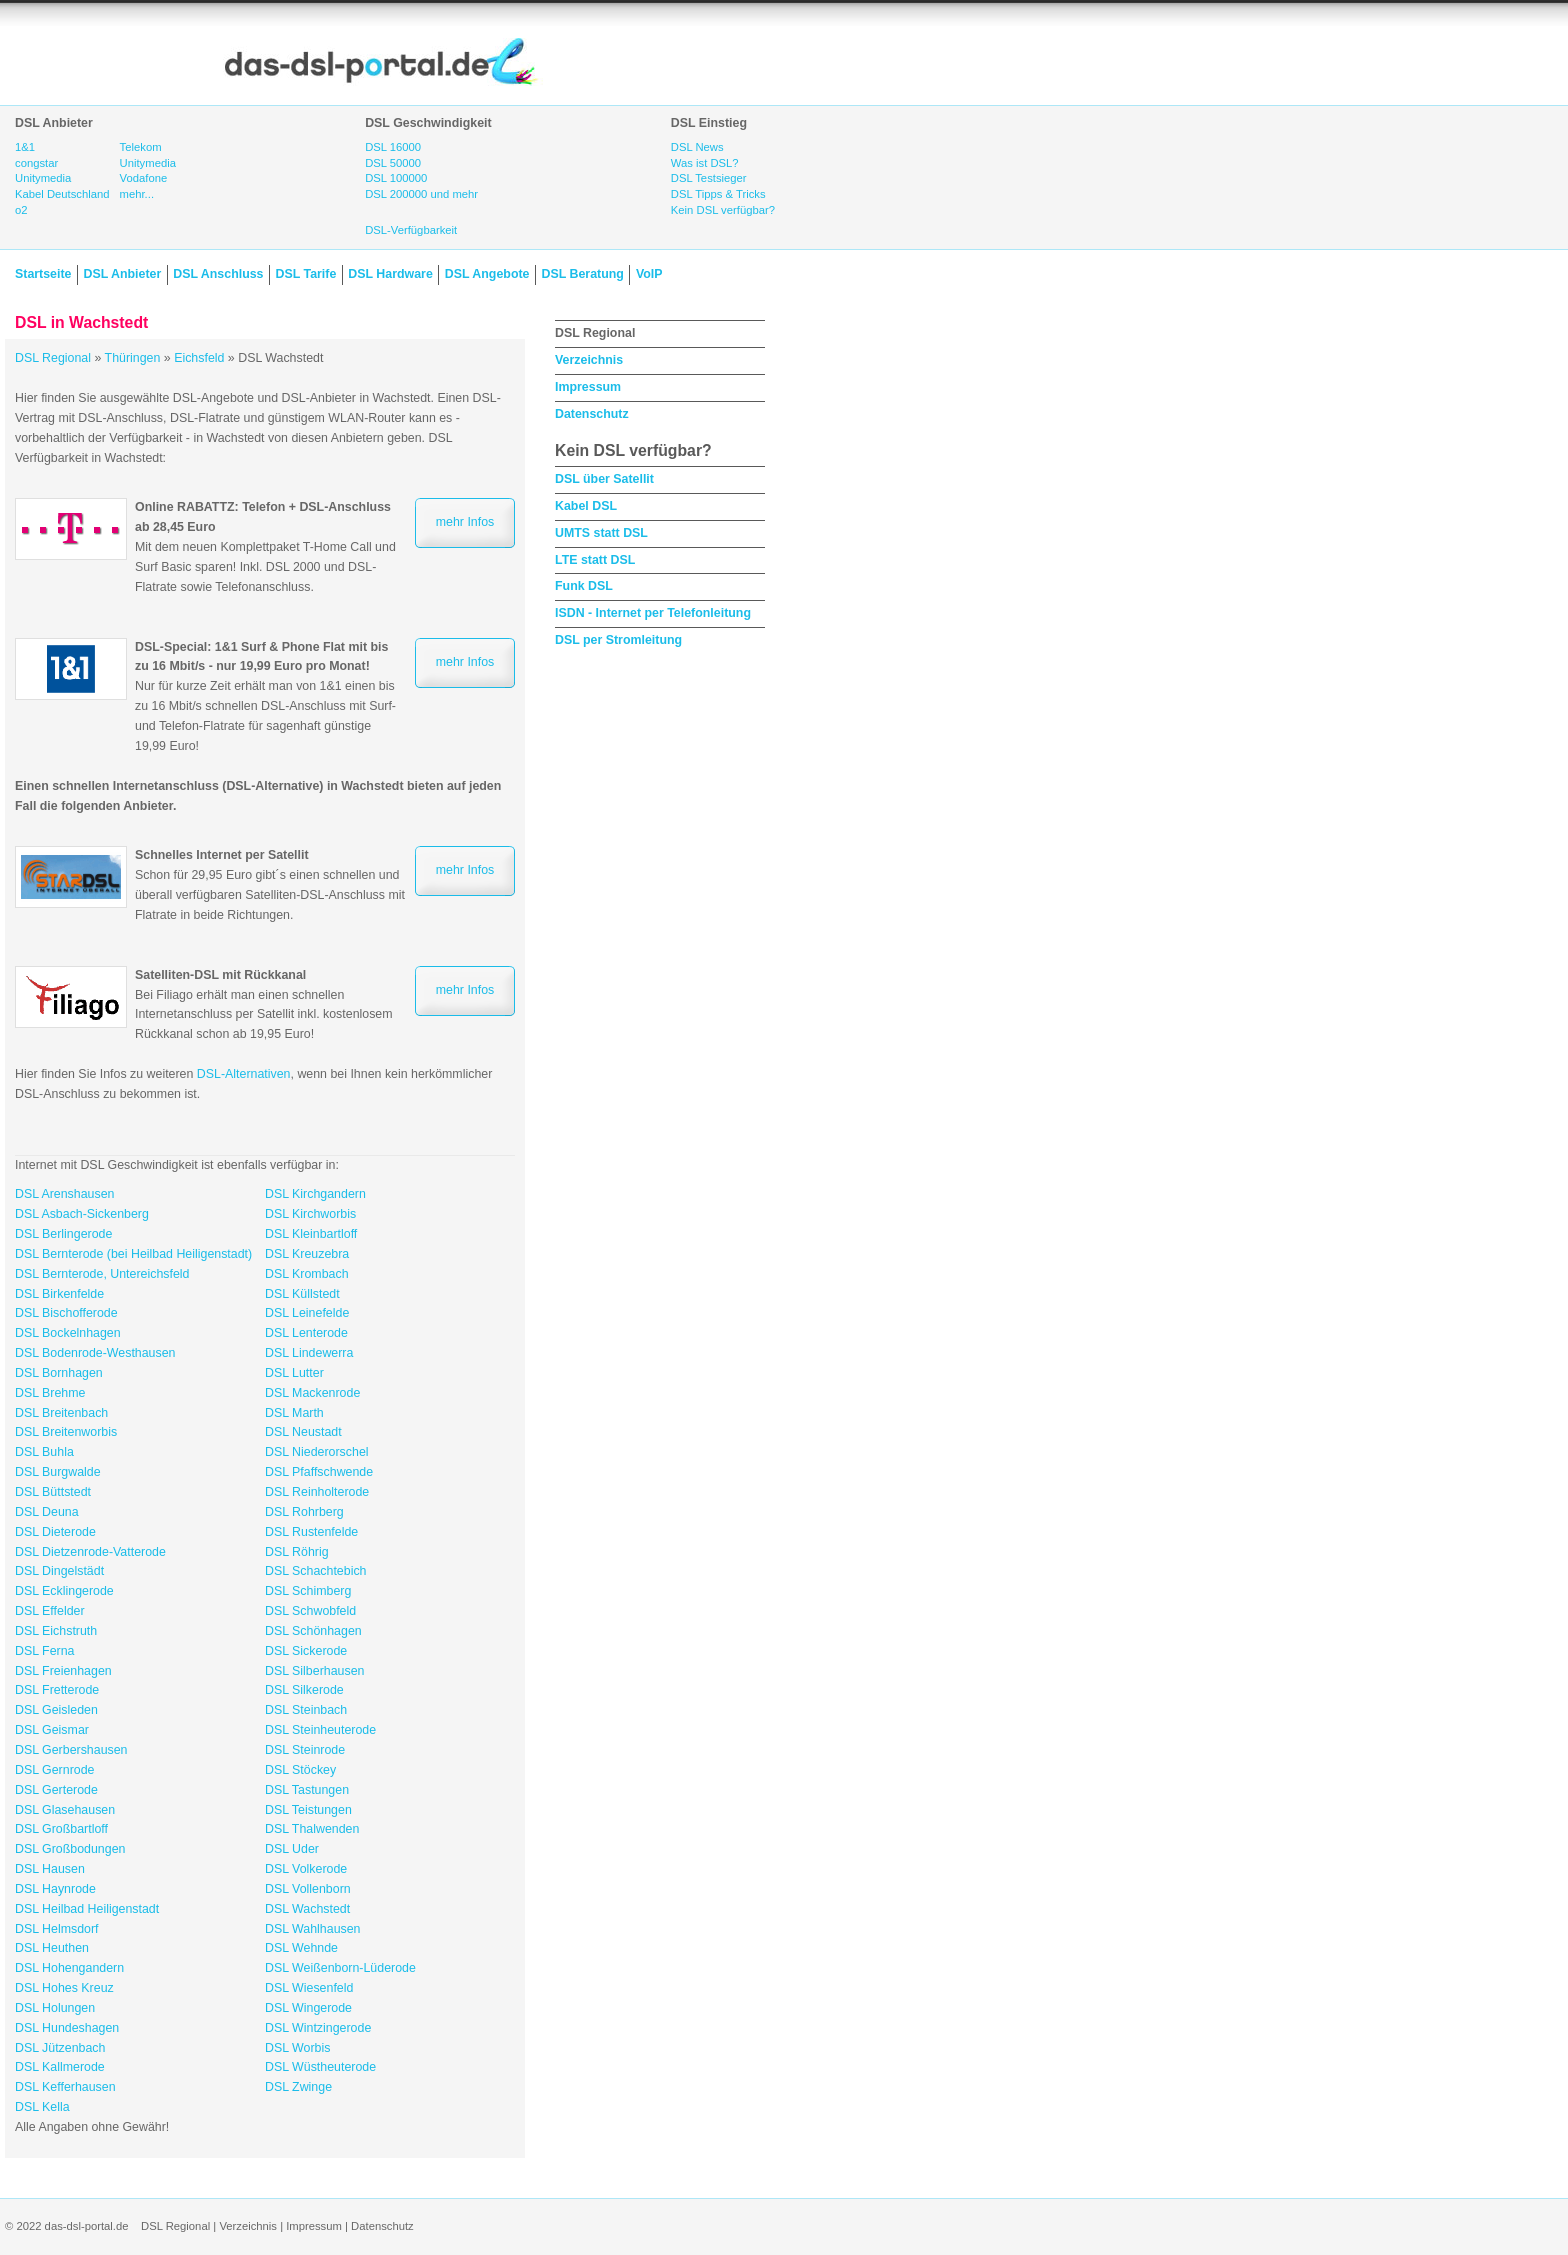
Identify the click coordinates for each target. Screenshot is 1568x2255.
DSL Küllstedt (302, 1294)
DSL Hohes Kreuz (64, 1988)
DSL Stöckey (300, 1770)
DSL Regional (53, 358)
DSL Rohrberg (304, 1512)
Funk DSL (584, 586)
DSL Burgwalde (58, 1472)
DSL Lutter (294, 1373)
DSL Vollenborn (308, 1889)
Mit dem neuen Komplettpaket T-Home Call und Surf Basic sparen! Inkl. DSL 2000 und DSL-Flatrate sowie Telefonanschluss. (265, 546)
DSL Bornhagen (59, 1373)
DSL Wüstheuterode (320, 2067)
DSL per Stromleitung (618, 640)
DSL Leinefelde (307, 1313)
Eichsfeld (199, 358)
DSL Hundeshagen (67, 2028)
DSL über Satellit (604, 479)
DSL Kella (42, 2107)
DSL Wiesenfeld (309, 1988)
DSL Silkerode (304, 1690)
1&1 (25, 147)
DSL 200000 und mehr (421, 194)
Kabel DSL (586, 506)
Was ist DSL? (705, 163)
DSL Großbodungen (70, 1849)
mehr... (137, 194)
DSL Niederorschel (317, 1452)
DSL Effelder (50, 1611)
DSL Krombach (307, 1274)
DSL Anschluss (218, 274)
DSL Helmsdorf (57, 1929)
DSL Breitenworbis (66, 1432)
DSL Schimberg (308, 1591)
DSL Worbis (297, 2048)
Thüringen (133, 358)
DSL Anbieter (122, 274)
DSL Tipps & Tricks (718, 194)
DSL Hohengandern (69, 1968)
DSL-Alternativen (244, 1074)
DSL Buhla (44, 1452)
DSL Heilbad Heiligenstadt (87, 1909)
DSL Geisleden (56, 1710)
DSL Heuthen (52, 1948)
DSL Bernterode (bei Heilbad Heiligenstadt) (133, 1254)
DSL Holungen (55, 2008)
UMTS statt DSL (601, 533)
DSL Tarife (306, 274)
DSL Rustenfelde (311, 1532)
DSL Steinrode (305, 1750)
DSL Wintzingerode (318, 2028)
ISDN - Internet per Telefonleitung (653, 613)
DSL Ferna (44, 1651)
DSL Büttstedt (53, 1492)
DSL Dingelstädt (59, 1571)
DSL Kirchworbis (310, 1214)
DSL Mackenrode (312, 1393)
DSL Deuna (47, 1512)
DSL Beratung (582, 274)
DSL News (697, 147)
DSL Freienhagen (63, 1671)
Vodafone (144, 178)
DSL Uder (292, 1849)
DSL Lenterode (306, 1333)
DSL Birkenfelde (59, 1294)
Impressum (588, 387)
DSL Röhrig (297, 1552)
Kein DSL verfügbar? (723, 210)
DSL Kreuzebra (307, 1254)
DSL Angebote (487, 274)
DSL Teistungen (308, 1810)
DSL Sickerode (306, 1651)
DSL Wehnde (301, 1948)
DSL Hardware (390, 274)
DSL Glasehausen (65, 1810)
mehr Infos (465, 522)
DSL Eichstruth (56, 1631)
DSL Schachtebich (315, 1571)
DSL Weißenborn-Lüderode (340, 1968)
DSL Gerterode (56, 1790)
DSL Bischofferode (66, 1313)
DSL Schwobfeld (310, 1611)
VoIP (649, 274)
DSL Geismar (52, 1730)
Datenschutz (592, 414)
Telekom (141, 147)
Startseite (43, 274)
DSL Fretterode (57, 1690)
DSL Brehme (50, 1393)
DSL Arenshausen (64, 1194)
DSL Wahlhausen (313, 1929)
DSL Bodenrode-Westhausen (95, 1353)
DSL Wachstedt (307, 1909)
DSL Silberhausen (314, 1671)
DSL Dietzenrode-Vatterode (90, 1552)
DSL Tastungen (307, 1790)
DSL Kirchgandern (315, 1194)
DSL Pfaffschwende (319, 1472)
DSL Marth (294, 1413)
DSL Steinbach (306, 1710)
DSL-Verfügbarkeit (411, 230)
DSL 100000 (396, 178)
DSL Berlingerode (63, 1234)
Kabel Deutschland (62, 194)
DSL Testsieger (709, 178)
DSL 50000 (393, 163)
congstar (36, 163)
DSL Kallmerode (60, 2067)
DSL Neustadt (303, 1432)
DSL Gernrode (54, 1770)
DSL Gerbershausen (71, 1750)
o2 (21, 210)
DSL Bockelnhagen (68, 1333)
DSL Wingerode (308, 2008)
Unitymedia (43, 178)
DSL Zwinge (298, 2087)
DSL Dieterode (55, 1532)
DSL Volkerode (306, 1869)
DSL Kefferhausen (65, 2087)
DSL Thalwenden (312, 1829)
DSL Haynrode (55, 1889)
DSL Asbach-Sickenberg (82, 1214)
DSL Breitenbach (61, 1413)
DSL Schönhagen (313, 1631)
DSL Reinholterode (317, 1492)
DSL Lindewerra (309, 1353)
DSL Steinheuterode (320, 1730)
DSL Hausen (50, 1869)
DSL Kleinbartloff (311, 1234)
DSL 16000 (393, 147)
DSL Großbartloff (61, 1829)
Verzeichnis (589, 360)
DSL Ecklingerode (64, 1591)
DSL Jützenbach (60, 2048)
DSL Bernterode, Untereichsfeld (102, 1274)
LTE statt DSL (595, 560)
